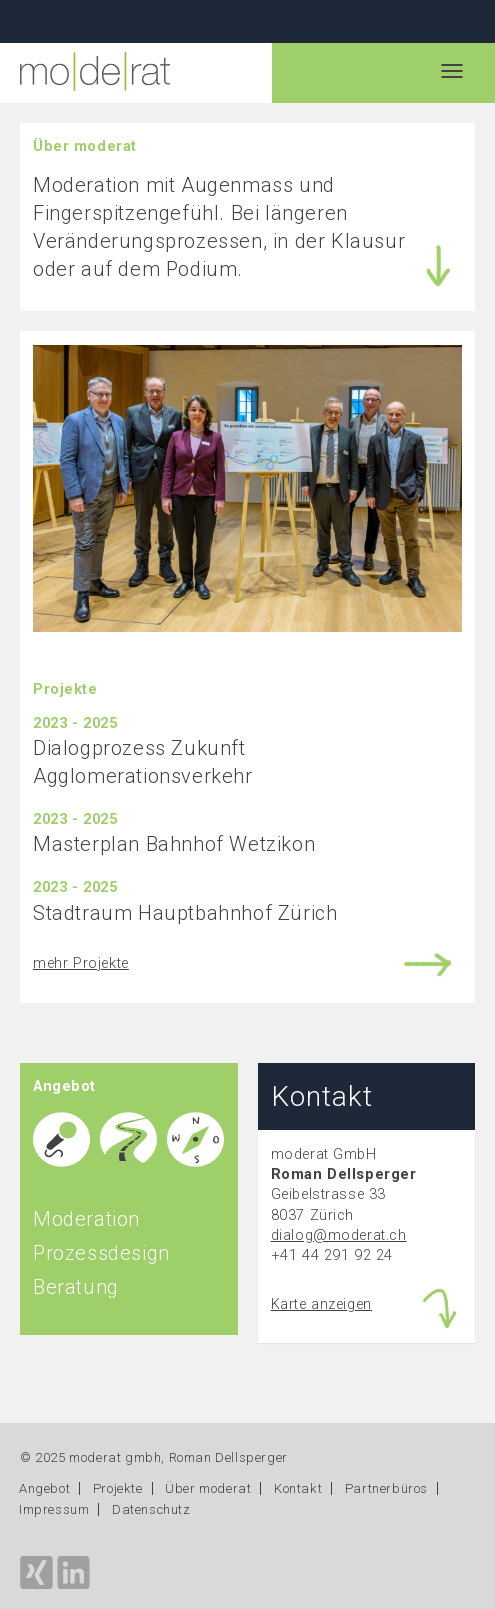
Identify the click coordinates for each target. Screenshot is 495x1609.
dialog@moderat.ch (339, 1235)
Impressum (54, 1509)
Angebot (44, 1488)
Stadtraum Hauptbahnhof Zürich (185, 913)
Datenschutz (151, 1509)
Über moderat (208, 1488)
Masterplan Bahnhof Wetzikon (174, 844)
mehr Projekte (81, 963)
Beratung (76, 1287)
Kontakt (298, 1488)
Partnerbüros (386, 1488)
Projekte (118, 1488)
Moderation (86, 1219)
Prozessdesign (101, 1253)
